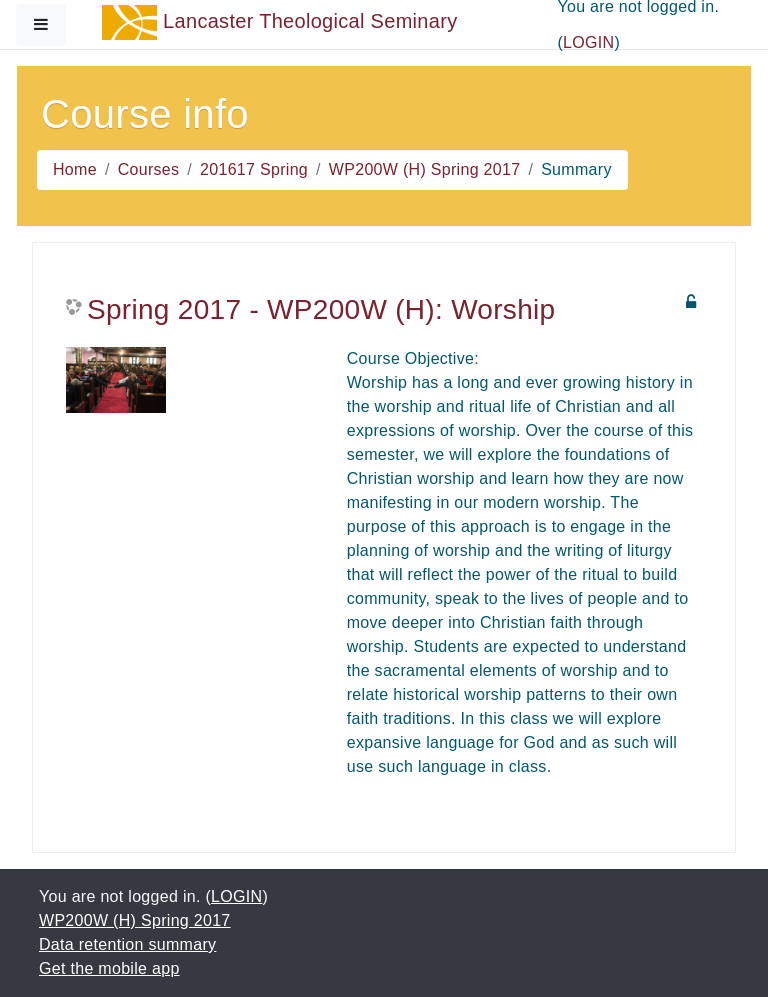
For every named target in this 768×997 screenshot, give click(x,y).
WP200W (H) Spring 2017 (425, 169)
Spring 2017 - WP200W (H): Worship (321, 309)
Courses (149, 169)
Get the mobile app (109, 968)
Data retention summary (127, 944)
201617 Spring (254, 169)
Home (75, 169)
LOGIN (588, 42)
